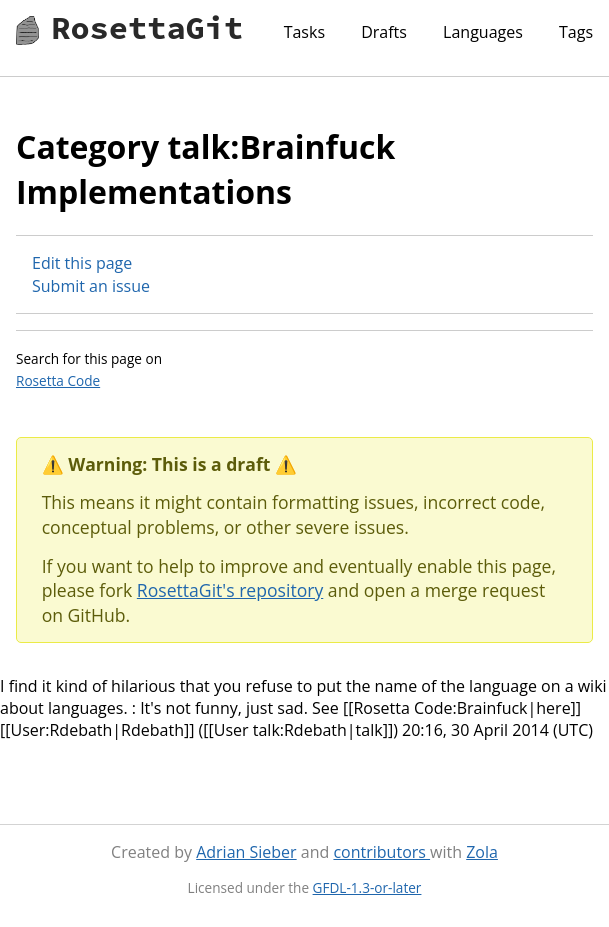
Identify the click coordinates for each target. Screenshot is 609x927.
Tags (576, 32)
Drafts (384, 32)
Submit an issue (91, 286)
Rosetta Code (58, 380)
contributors (381, 852)
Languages (483, 32)
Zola (482, 852)
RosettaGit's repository (230, 590)
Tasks (304, 32)
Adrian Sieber (246, 852)
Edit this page (82, 263)
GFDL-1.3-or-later (367, 887)
